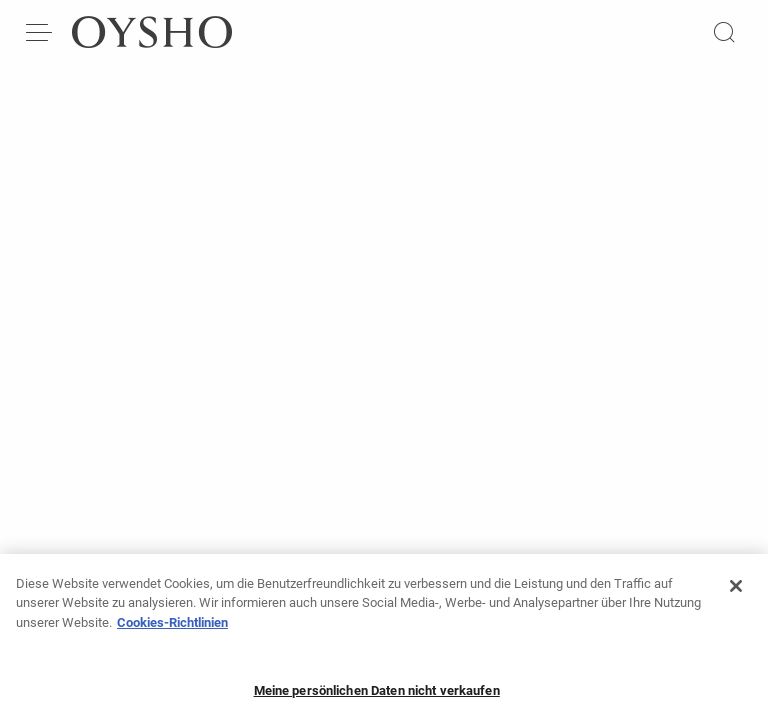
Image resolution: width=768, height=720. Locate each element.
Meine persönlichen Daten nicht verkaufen (377, 697)
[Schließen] (736, 592)
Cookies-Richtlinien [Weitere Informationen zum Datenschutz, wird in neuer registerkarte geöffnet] (172, 628)
